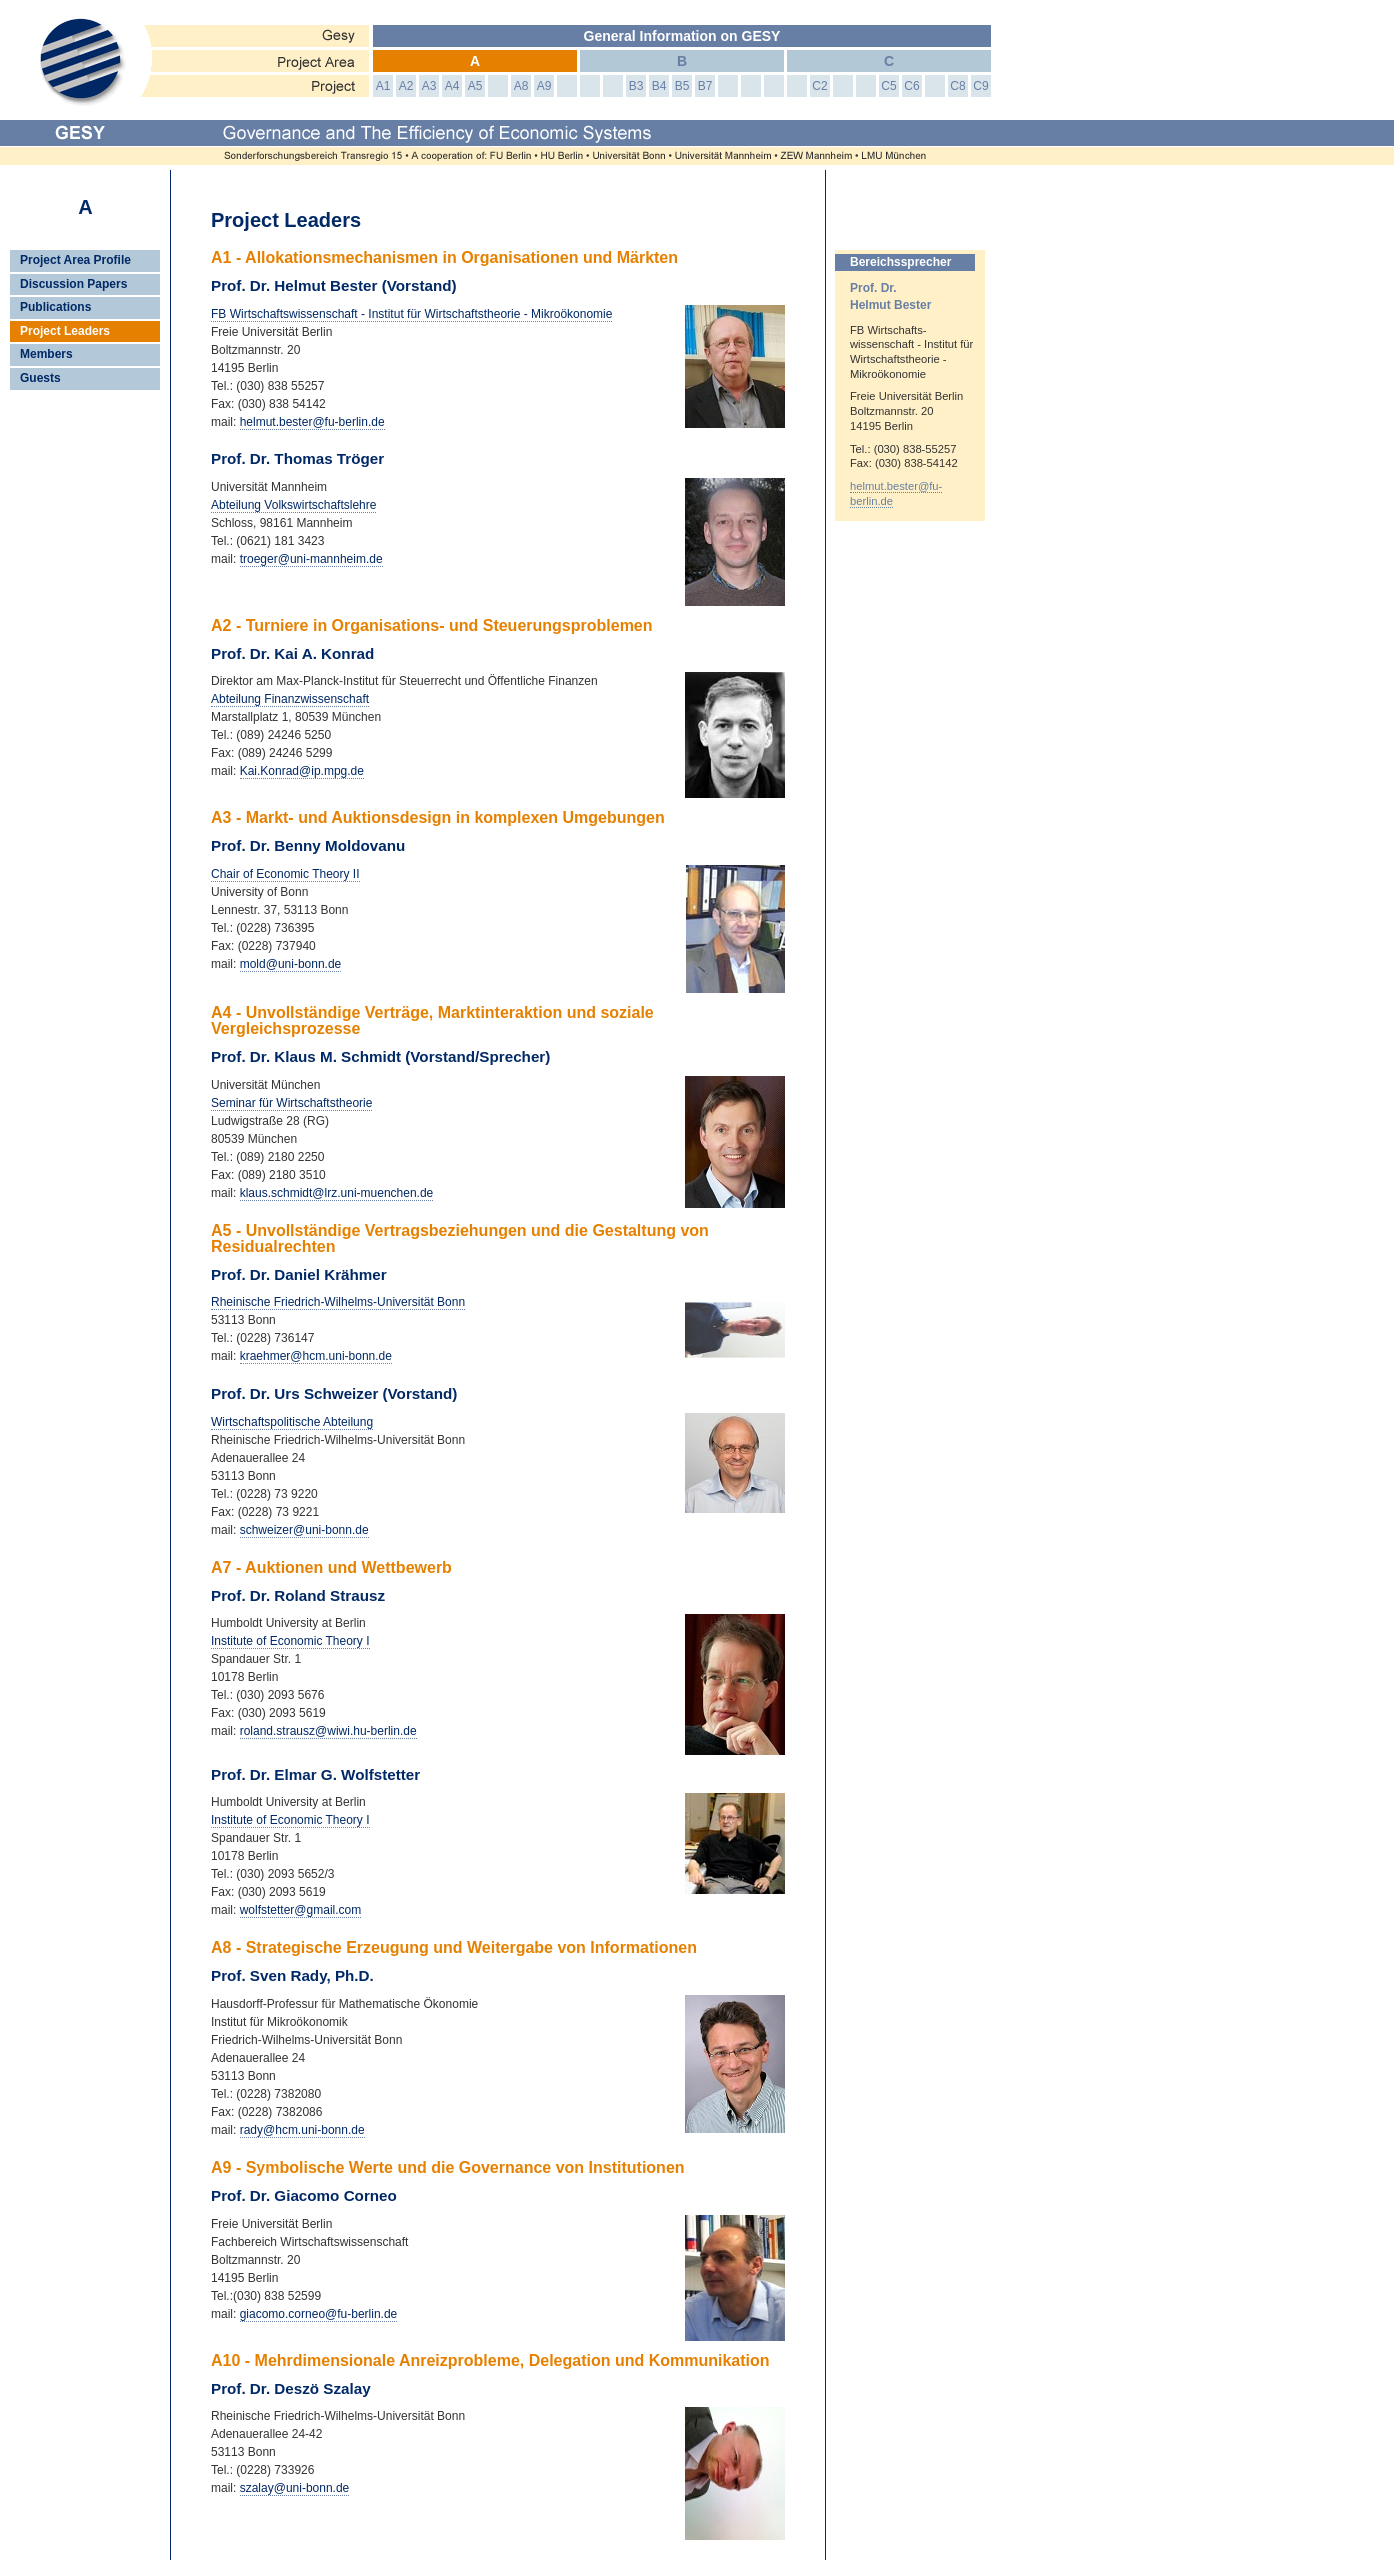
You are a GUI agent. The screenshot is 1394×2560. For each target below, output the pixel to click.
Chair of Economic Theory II (285, 874)
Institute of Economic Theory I (290, 1641)
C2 (819, 86)
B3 (636, 86)
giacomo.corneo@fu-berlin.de (319, 2314)
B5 (682, 86)
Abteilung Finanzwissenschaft (290, 699)
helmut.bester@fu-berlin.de (312, 422)
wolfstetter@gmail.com (301, 1910)
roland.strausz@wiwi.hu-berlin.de (328, 1731)
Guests (40, 378)
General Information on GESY (682, 36)
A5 (475, 86)
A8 (521, 86)
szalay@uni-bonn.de (295, 2488)
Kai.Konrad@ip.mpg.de (302, 771)
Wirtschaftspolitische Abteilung (292, 1422)
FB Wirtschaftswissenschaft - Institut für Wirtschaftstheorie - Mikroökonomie (411, 314)
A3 (429, 86)
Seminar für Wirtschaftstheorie (291, 1103)
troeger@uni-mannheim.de (311, 559)
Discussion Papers (73, 284)
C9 (980, 86)
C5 (888, 86)
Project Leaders (65, 331)
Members (46, 354)
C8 (957, 86)
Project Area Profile (75, 260)
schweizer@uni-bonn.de (304, 1530)
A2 (406, 86)
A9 (544, 86)
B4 (659, 86)
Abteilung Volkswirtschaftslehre (293, 505)
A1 (383, 86)
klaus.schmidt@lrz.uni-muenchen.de (337, 1193)
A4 (452, 86)
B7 (705, 86)
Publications (55, 307)
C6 (911, 86)
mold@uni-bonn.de (291, 964)
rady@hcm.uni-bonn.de (302, 2130)
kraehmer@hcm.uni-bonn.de (316, 1356)
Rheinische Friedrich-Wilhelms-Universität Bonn (338, 1302)
